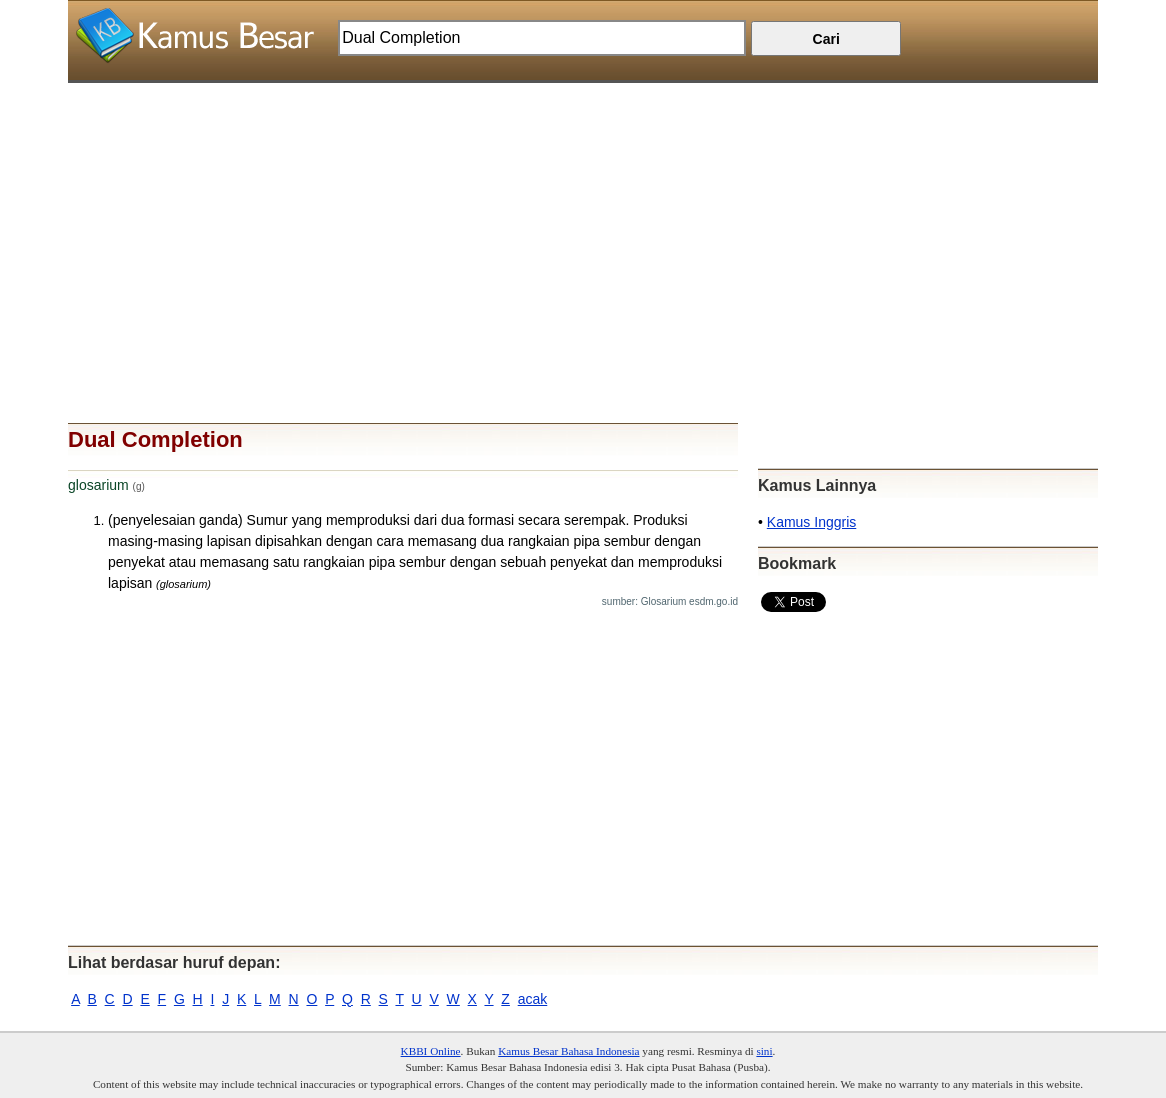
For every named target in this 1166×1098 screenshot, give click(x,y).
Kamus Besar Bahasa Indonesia (568, 1051)
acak (533, 999)
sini (764, 1051)
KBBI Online (431, 1051)
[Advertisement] (583, 223)
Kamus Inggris (811, 522)
